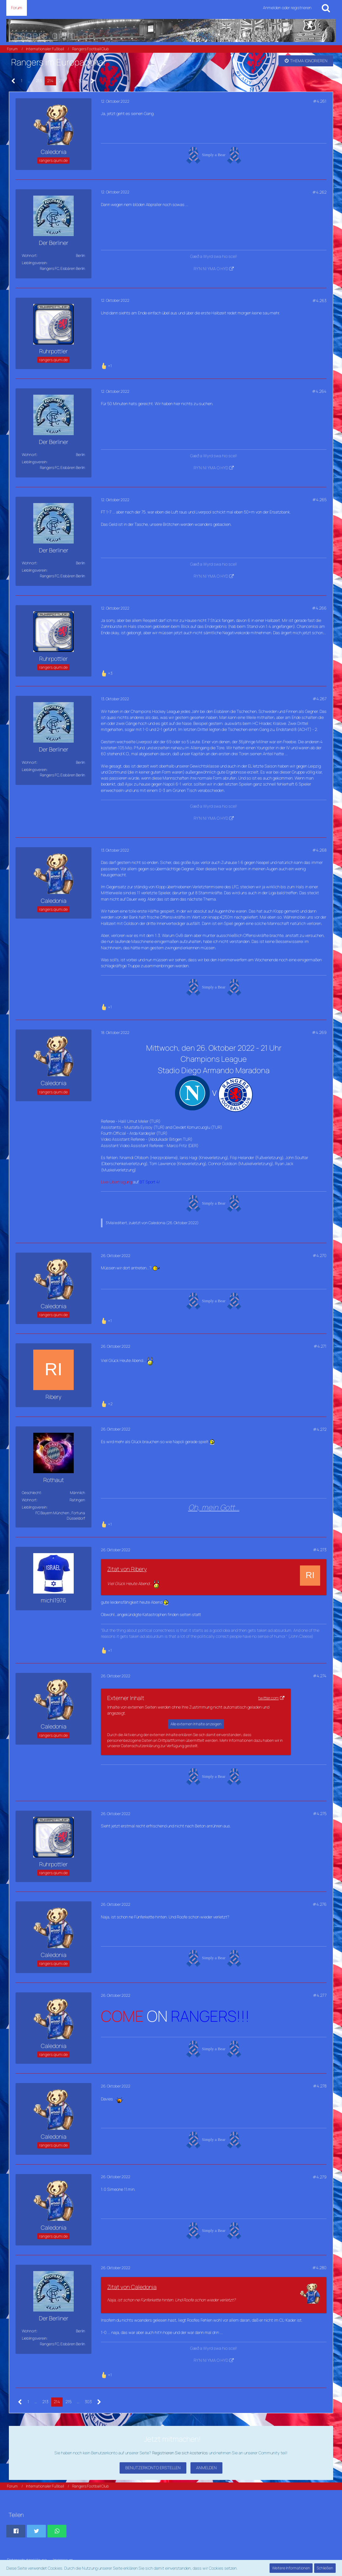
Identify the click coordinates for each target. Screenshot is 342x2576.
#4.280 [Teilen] (319, 2267)
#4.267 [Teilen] (319, 699)
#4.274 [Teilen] (319, 1676)
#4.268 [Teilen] (319, 850)
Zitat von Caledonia (132, 2287)
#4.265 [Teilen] (319, 499)
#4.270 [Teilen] (319, 1255)
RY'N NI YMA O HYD (211, 268)
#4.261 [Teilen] (319, 101)
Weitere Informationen (291, 2568)
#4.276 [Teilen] (319, 1904)
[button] (15, 2531)
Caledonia (156, 1222)
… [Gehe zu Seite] (29, 80)
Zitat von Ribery (127, 1569)
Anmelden (206, 2467)
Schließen (325, 2568)
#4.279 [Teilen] (319, 2177)
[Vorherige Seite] (13, 81)
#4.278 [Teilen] (319, 2086)
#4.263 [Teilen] (319, 300)
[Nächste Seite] (92, 81)
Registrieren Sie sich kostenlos (180, 2453)
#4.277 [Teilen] (319, 1995)
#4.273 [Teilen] (319, 1549)
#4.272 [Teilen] (319, 1429)
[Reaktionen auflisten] (107, 365)
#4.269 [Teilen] (319, 1032)
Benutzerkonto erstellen (153, 2467)
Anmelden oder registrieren (287, 7)
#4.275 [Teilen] (319, 1813)
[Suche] (326, 8)
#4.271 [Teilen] (320, 1346)
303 (81, 80)
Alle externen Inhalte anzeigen (196, 1724)
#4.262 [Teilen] (319, 192)
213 (39, 80)
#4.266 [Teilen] (319, 608)
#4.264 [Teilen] (319, 391)
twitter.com (268, 1698)
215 (62, 80)
